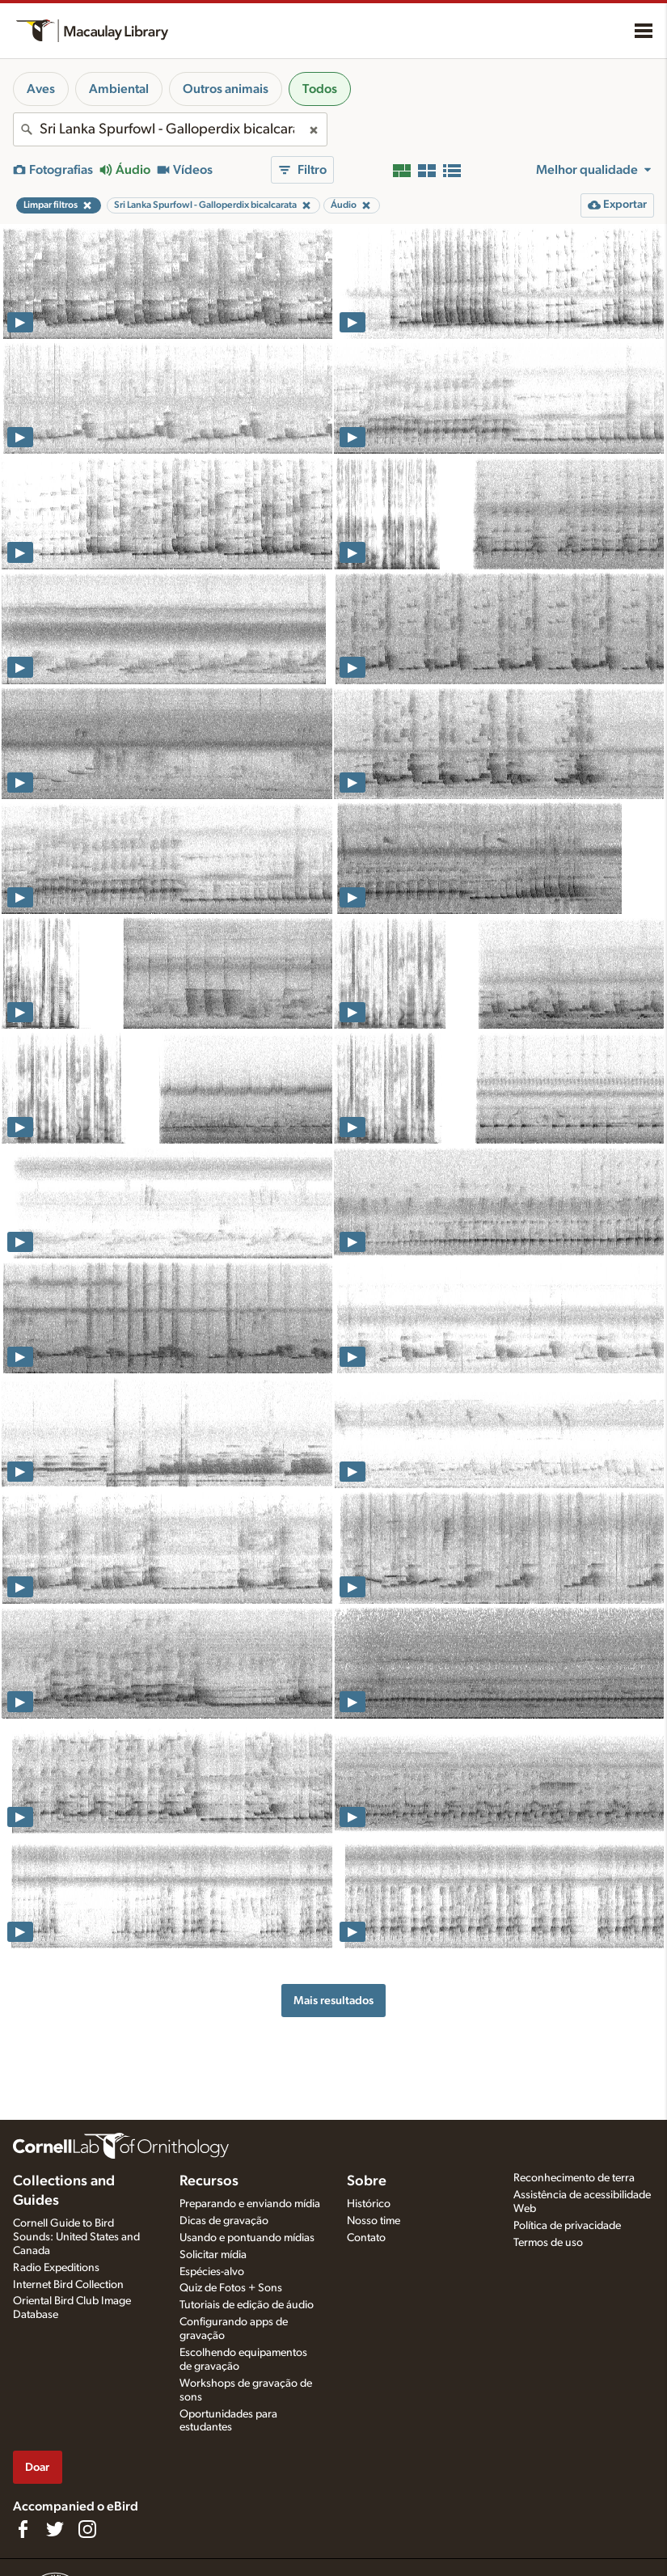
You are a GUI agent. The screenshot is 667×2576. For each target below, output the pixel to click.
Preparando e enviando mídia (249, 2204)
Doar (37, 2467)
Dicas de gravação (223, 2221)
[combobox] (170, 129)
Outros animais (225, 88)
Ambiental (119, 88)
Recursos (209, 2181)
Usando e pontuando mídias (247, 2238)
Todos (319, 88)
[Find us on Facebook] (22, 2529)
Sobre (366, 2181)
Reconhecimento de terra (574, 2178)
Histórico (368, 2204)
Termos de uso (548, 2242)
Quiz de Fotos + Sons (230, 2288)
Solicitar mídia (213, 2255)
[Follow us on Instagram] (87, 2529)
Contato (366, 2238)
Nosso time (373, 2221)
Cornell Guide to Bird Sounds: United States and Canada (76, 2237)
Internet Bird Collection (68, 2284)
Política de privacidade (567, 2225)
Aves (41, 88)
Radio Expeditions (56, 2268)
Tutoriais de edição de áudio (246, 2305)
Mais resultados (333, 2000)
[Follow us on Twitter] (55, 2529)
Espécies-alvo (211, 2272)
